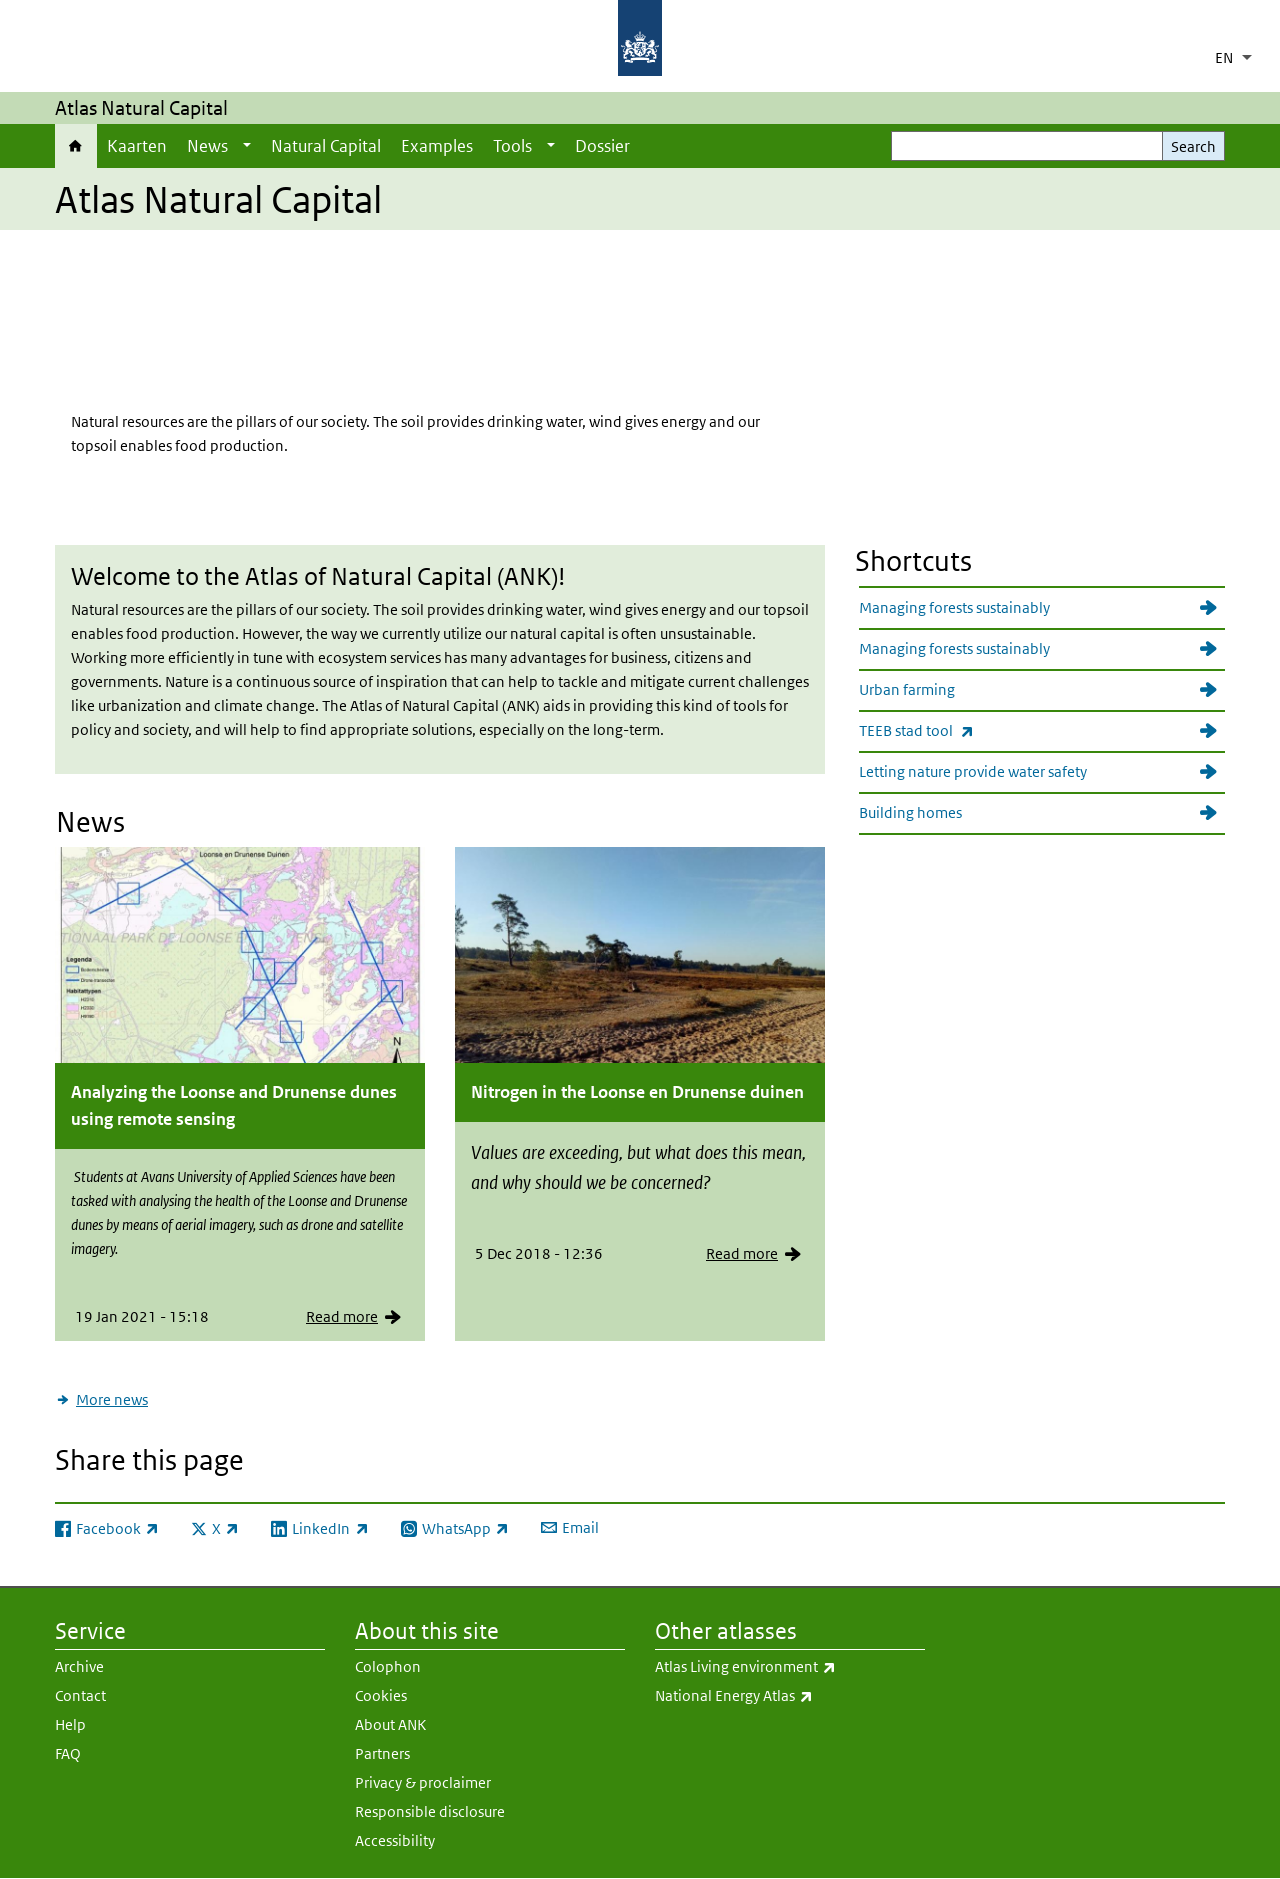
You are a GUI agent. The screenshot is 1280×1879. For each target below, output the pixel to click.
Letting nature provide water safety (973, 771)
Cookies (381, 1695)
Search (1193, 146)
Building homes (910, 812)
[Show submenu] (247, 146)
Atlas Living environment (790, 1667)
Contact (80, 1695)
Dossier (602, 146)
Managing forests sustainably (954, 607)
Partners (382, 1753)
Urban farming (907, 689)
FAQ (68, 1753)
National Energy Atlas (790, 1696)
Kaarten (137, 146)
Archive (79, 1666)
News (207, 146)
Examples (437, 146)
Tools (512, 146)
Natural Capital (326, 146)
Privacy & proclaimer (423, 1782)
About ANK (390, 1724)
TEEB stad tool (1042, 730)
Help (70, 1724)
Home (76, 146)
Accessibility (395, 1840)
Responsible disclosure (430, 1811)
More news (112, 1399)
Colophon (388, 1666)
